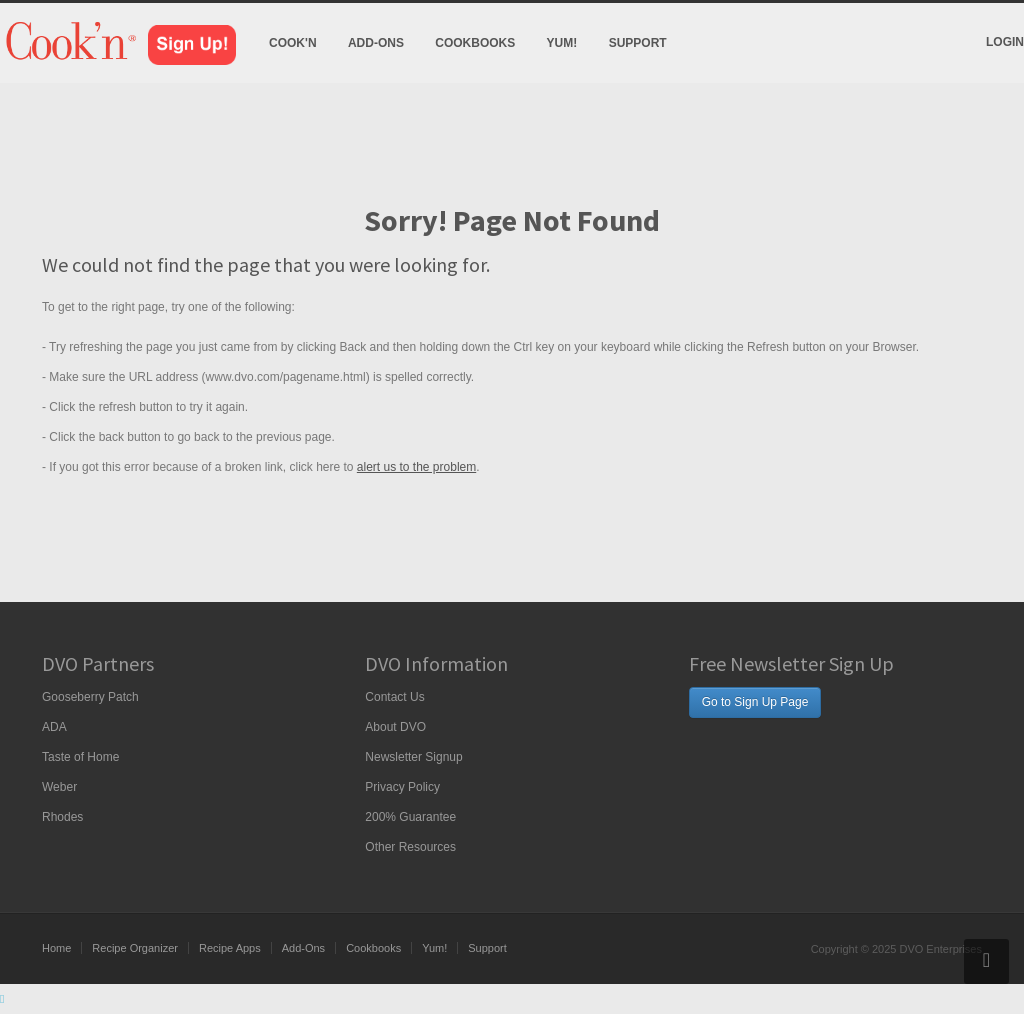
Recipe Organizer (135, 948)
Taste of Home (80, 757)
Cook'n (293, 43)
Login (1005, 42)
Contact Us (394, 697)
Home (56, 948)
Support (638, 43)
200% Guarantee (410, 817)
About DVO (395, 727)
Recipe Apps (230, 948)
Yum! (562, 43)
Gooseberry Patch (90, 697)
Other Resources (410, 847)
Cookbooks (475, 43)
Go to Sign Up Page (755, 702)
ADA (54, 727)
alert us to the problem (416, 467)
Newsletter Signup (413, 757)
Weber (59, 787)
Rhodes (62, 817)
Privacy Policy (402, 787)
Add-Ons (376, 43)
